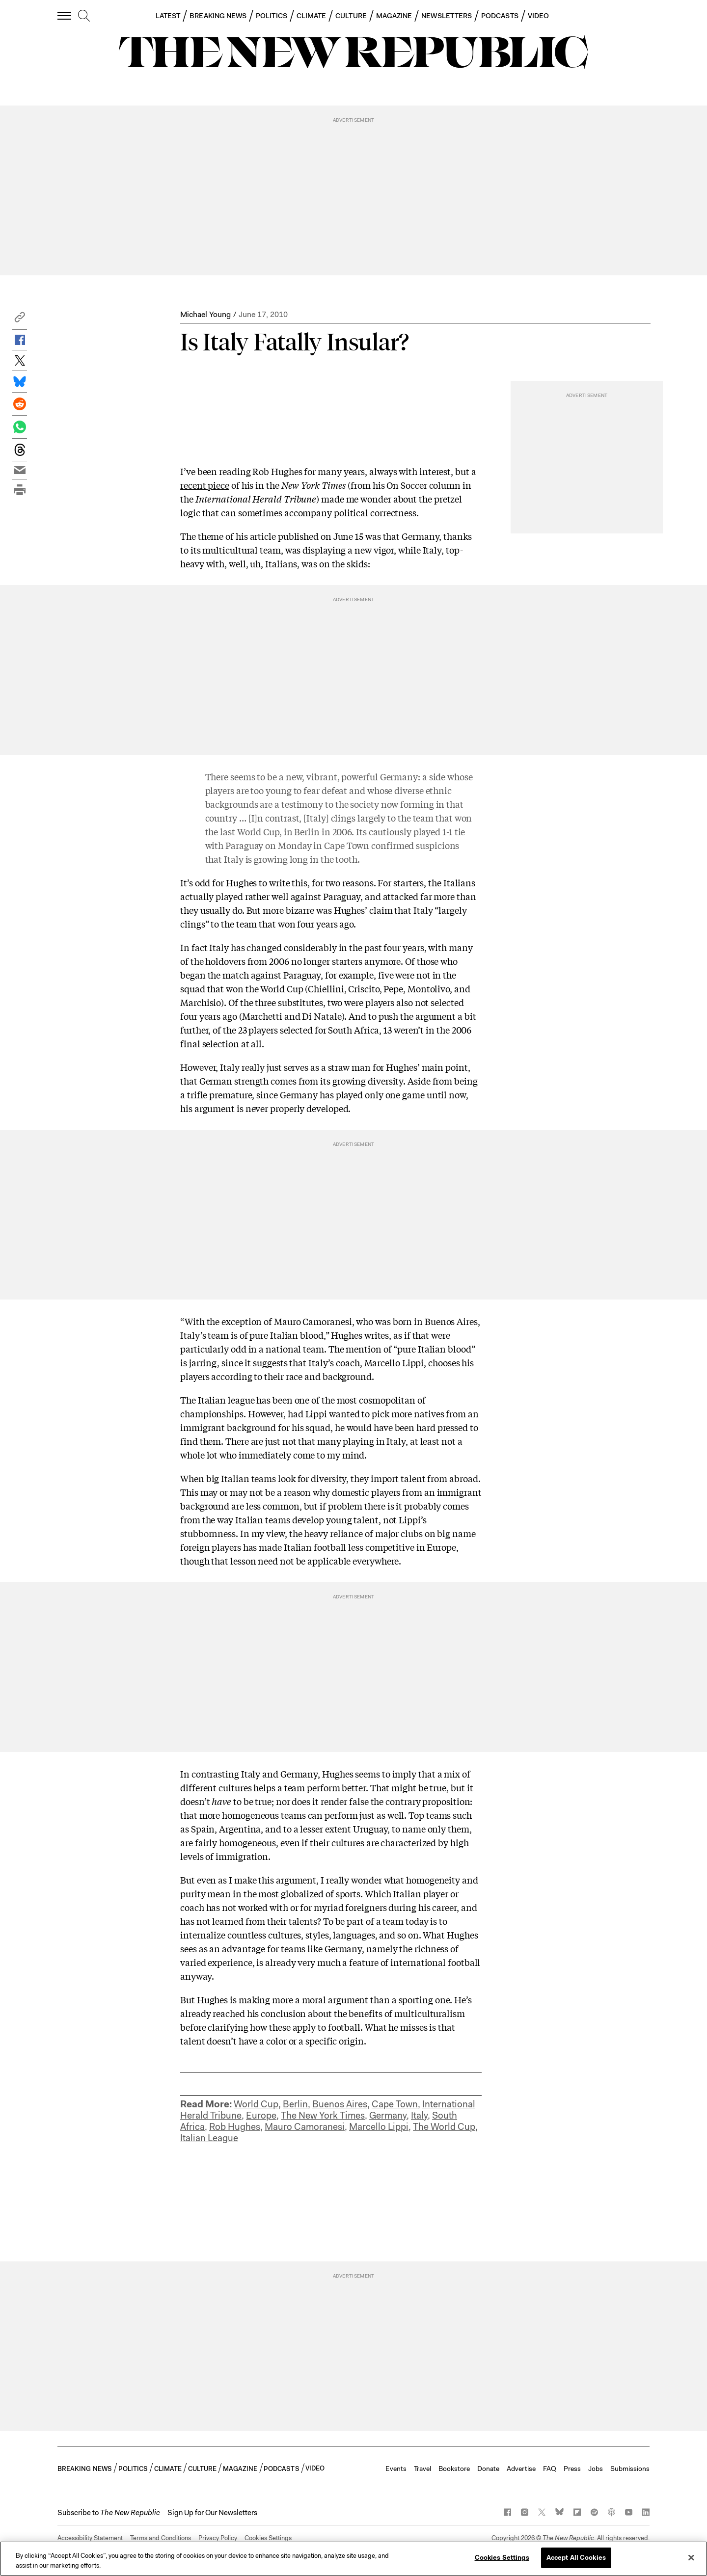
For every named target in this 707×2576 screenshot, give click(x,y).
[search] (84, 16)
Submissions (630, 2468)
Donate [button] (488, 2468)
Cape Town (395, 2104)
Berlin (295, 2104)
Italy (419, 2115)
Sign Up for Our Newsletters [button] (212, 2513)
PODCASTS (499, 15)
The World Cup (444, 2127)
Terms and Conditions (160, 2538)
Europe (261, 2115)
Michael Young (205, 314)
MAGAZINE (394, 15)
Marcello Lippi (378, 2127)
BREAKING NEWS (218, 15)
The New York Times (323, 2115)
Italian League (209, 2138)
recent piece (204, 484)
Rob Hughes (234, 2127)
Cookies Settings (268, 2538)
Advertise (521, 2468)
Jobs (595, 2468)
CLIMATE (311, 15)
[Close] (691, 2557)
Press (572, 2468)
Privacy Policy (217, 2538)
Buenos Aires (339, 2104)
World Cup (256, 2104)
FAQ (549, 2468)
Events (396, 2468)
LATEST (168, 15)
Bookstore (454, 2468)
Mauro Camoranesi (305, 2127)
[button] (19, 320)
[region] (353, 2558)
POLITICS (271, 15)
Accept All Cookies (576, 2557)
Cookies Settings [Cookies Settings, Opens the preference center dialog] (502, 2557)
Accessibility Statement (90, 2538)
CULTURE (351, 15)
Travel (422, 2468)
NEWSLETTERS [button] (446, 15)
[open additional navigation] (64, 15)
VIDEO (538, 15)
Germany (388, 2115)
